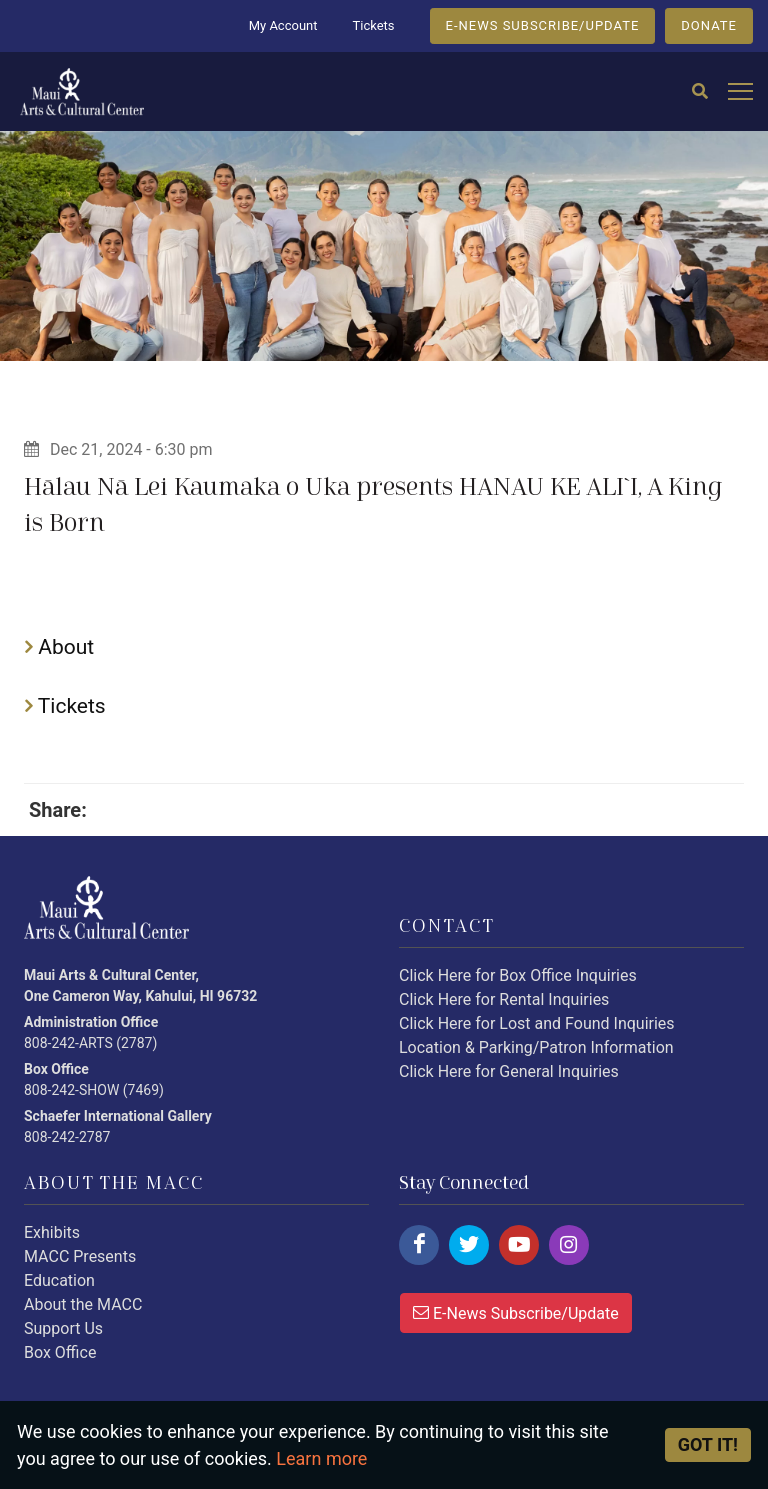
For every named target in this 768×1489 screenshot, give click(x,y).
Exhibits (52, 1232)
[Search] (700, 92)
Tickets (373, 25)
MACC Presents (80, 1256)
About (59, 647)
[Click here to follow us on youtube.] (519, 1245)
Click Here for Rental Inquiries (504, 999)
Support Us (63, 1328)
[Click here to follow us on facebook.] (419, 1245)
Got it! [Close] (708, 1444)
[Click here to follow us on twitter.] (469, 1245)
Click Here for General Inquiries (509, 1071)
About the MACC (83, 1304)
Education (59, 1280)
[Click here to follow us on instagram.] (569, 1245)
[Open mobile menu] (740, 92)
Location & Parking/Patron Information (536, 1047)
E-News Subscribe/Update (516, 1312)
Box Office (60, 1352)
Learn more (321, 1458)
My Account (283, 25)
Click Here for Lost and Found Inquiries (537, 1023)
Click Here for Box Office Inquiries (518, 975)
